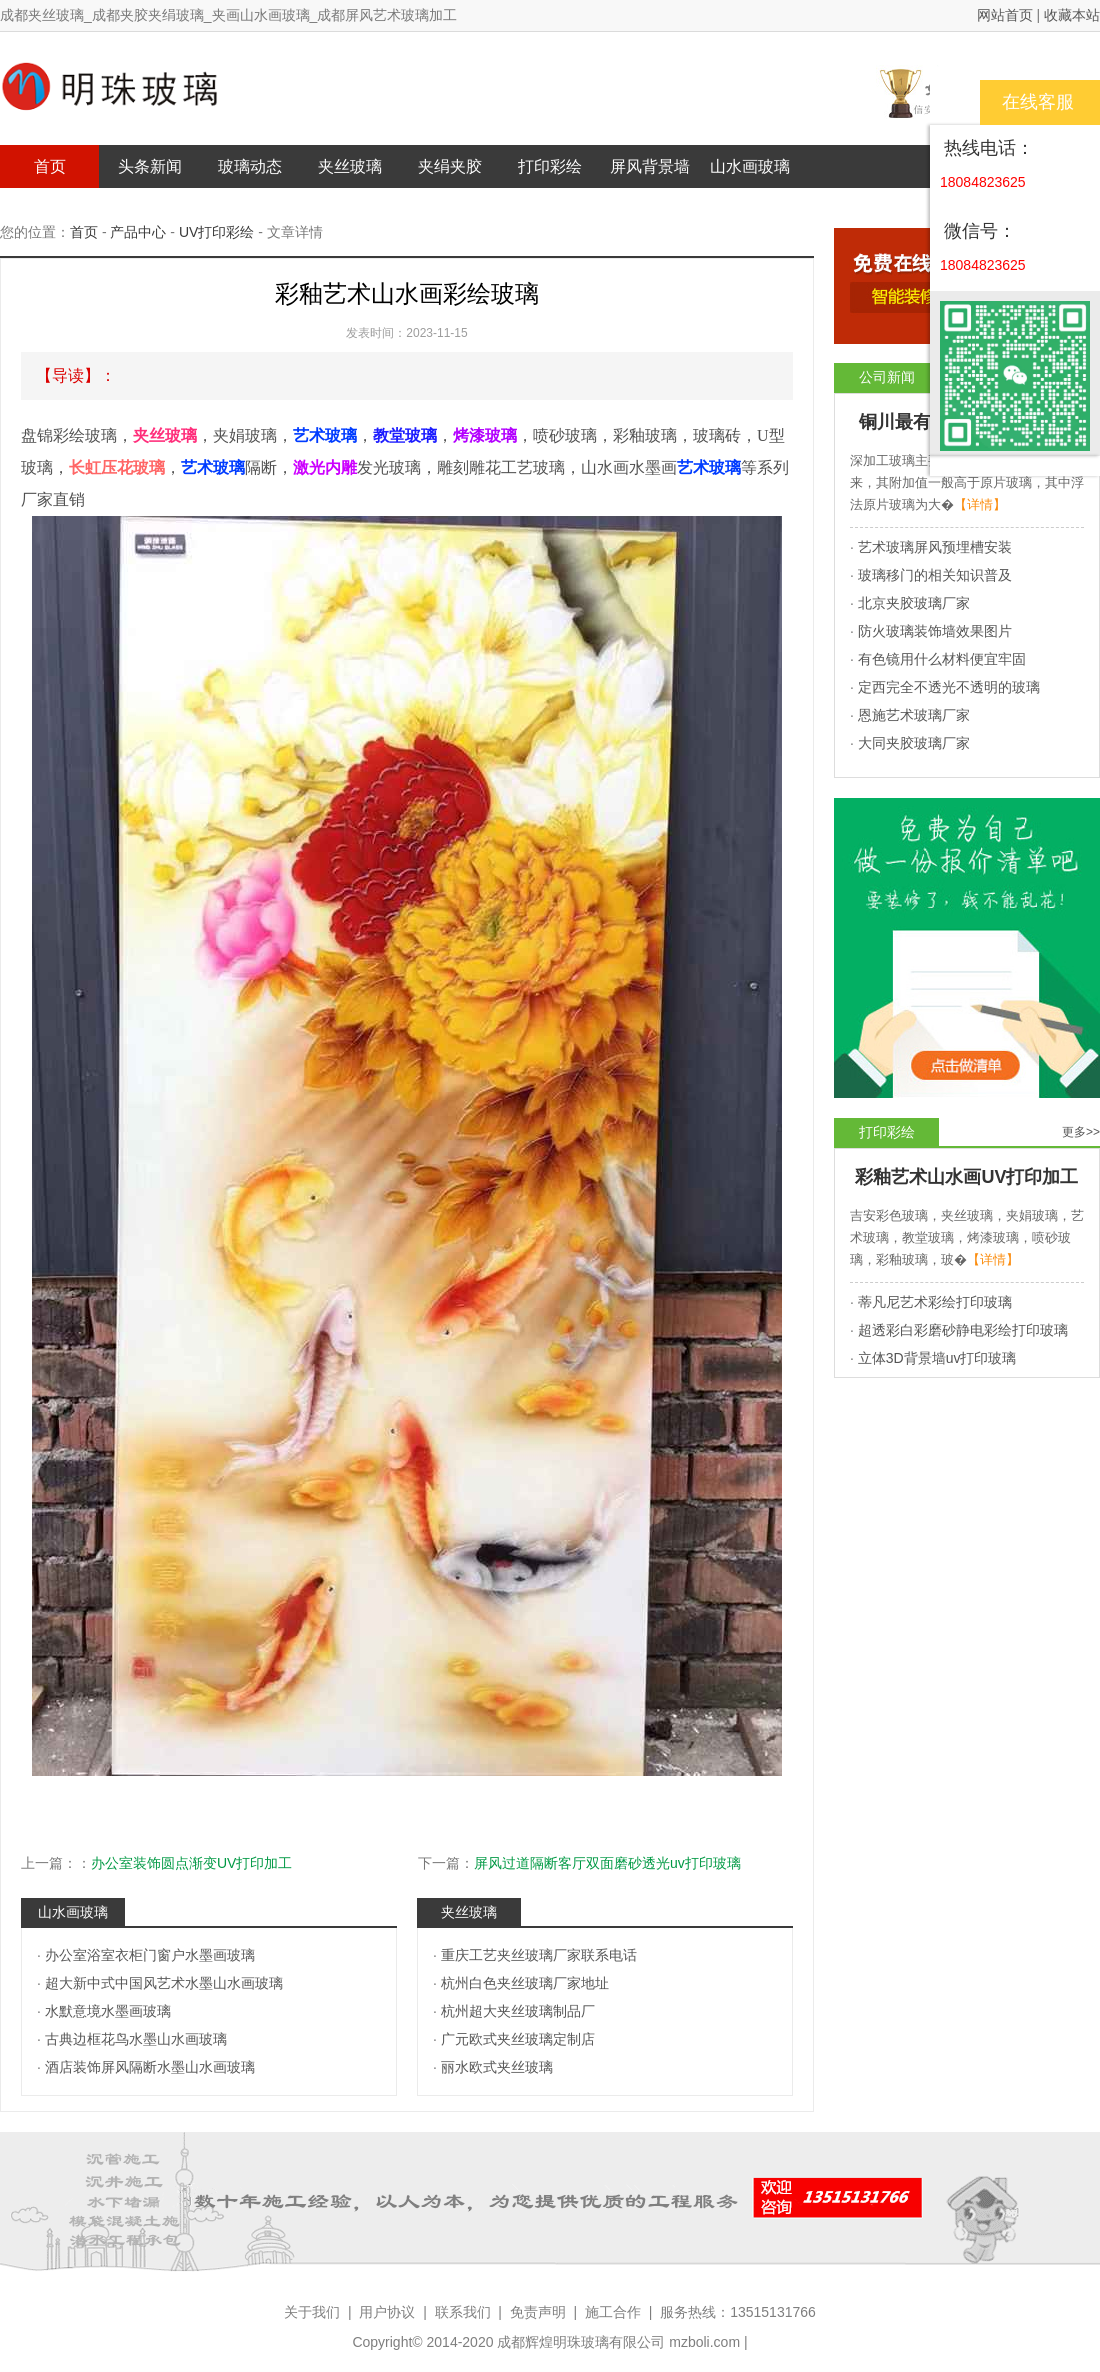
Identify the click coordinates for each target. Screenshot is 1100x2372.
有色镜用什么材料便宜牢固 (942, 659)
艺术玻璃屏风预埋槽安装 (935, 547)
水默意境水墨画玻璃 (108, 2011)
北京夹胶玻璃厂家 (914, 603)
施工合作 (613, 2312)
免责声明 (538, 2312)
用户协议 (387, 2312)
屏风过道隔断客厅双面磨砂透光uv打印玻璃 (607, 1863)
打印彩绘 (550, 166)
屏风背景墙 (650, 166)
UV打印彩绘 (216, 232)
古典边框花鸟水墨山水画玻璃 (136, 2039)
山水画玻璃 (750, 166)
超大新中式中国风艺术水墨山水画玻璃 (164, 1983)
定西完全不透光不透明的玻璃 (949, 687)
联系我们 (463, 2312)
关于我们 (312, 2312)
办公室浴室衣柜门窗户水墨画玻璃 (150, 1955)
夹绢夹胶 (450, 166)
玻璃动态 (250, 166)
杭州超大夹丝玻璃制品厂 (518, 2011)
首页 (50, 166)
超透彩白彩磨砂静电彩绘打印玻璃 (963, 1330)
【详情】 (980, 504)
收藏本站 (1072, 15)
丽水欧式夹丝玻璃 (497, 2067)
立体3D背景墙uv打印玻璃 (937, 1358)
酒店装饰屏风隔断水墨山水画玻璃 (150, 2067)
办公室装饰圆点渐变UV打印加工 (191, 1863)
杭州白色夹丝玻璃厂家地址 (525, 1983)
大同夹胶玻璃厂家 (914, 743)
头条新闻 (150, 166)
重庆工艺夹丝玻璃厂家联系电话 (539, 1955)
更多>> (1081, 1132)
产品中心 (138, 232)
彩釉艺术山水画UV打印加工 (966, 1177)
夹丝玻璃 (350, 166)
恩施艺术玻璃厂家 (914, 715)
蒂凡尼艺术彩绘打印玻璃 (935, 1302)
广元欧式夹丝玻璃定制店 (518, 2039)
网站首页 (1005, 15)
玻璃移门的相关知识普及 (935, 575)
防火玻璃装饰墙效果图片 (935, 631)
